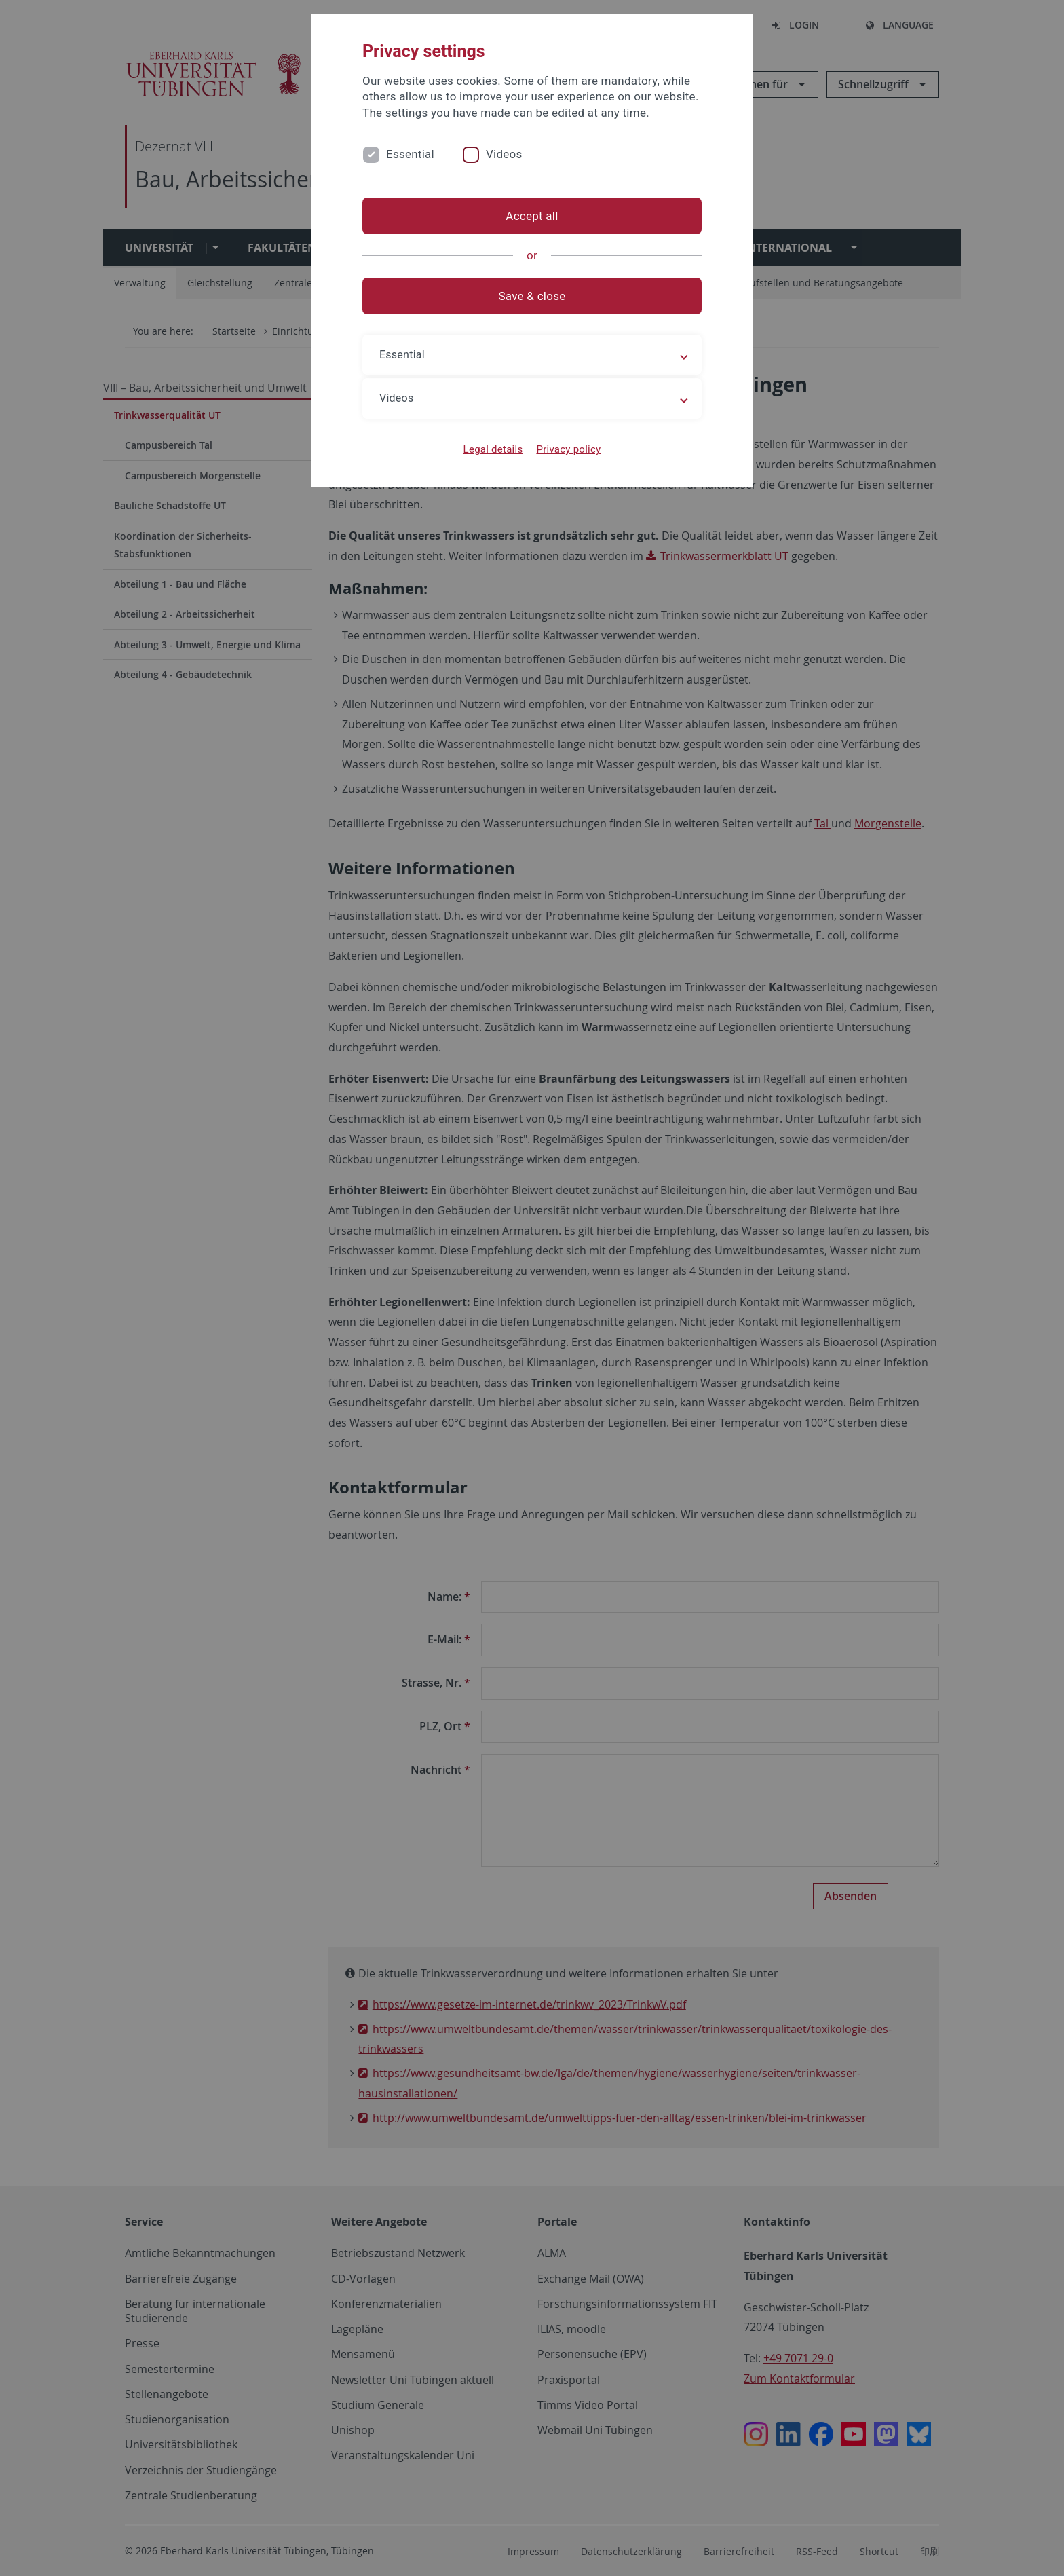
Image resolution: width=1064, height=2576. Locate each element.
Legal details (493, 449)
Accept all (532, 216)
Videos (504, 154)
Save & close (532, 296)
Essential (410, 154)
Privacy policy (568, 449)
